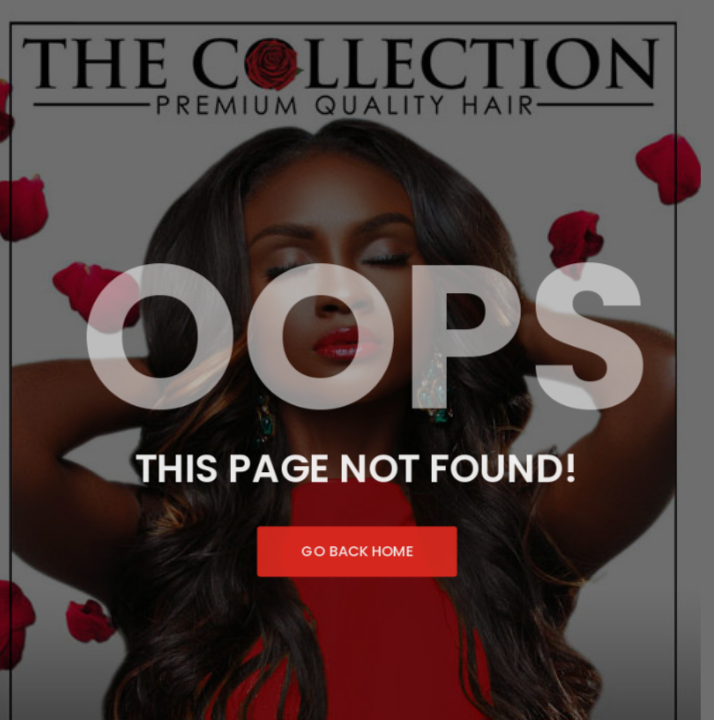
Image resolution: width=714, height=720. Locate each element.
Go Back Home (357, 555)
